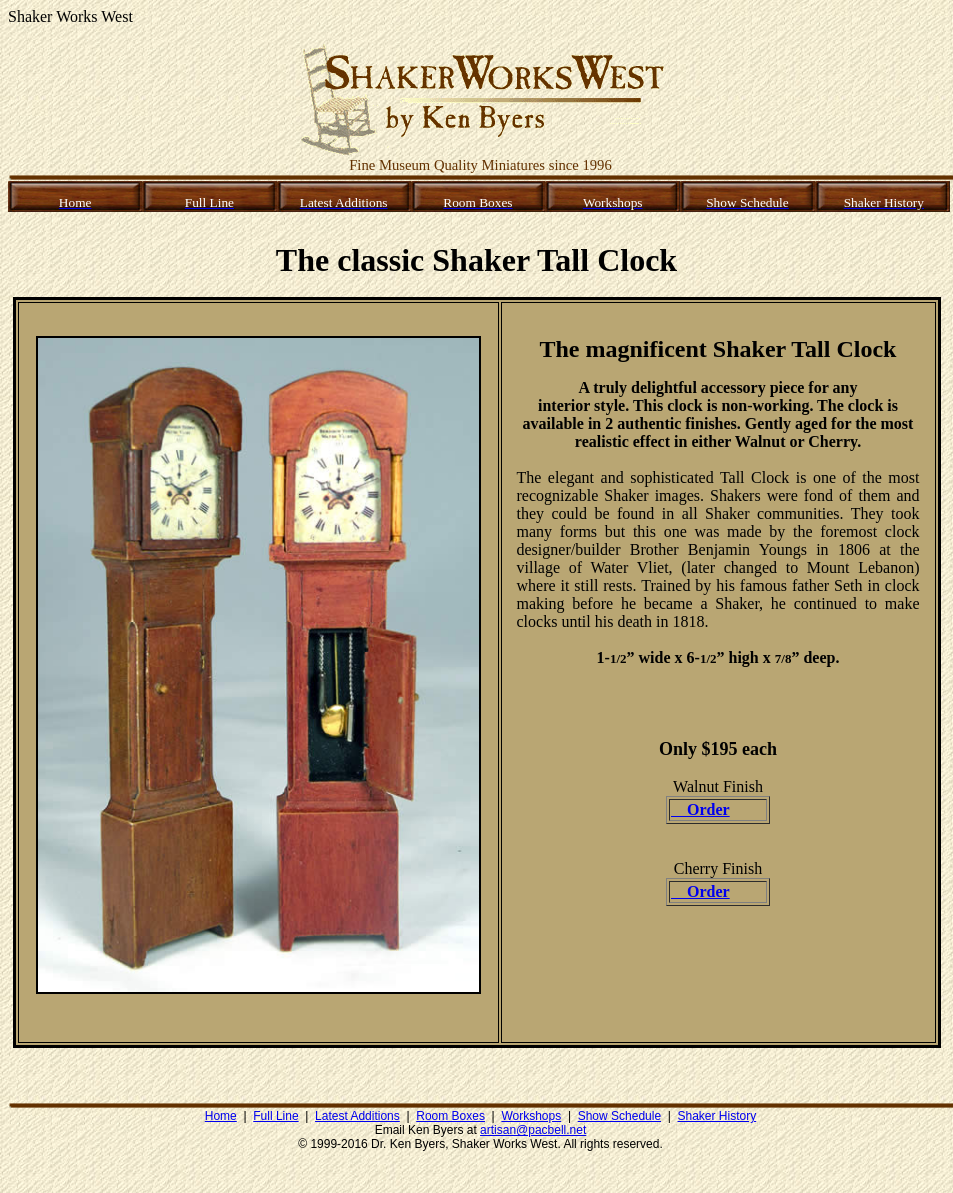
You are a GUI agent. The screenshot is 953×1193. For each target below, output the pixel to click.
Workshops (531, 1116)
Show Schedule (619, 1116)
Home (221, 1116)
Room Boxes (450, 1116)
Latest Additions (357, 1116)
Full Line (275, 1116)
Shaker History (717, 1116)
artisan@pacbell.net (533, 1130)
